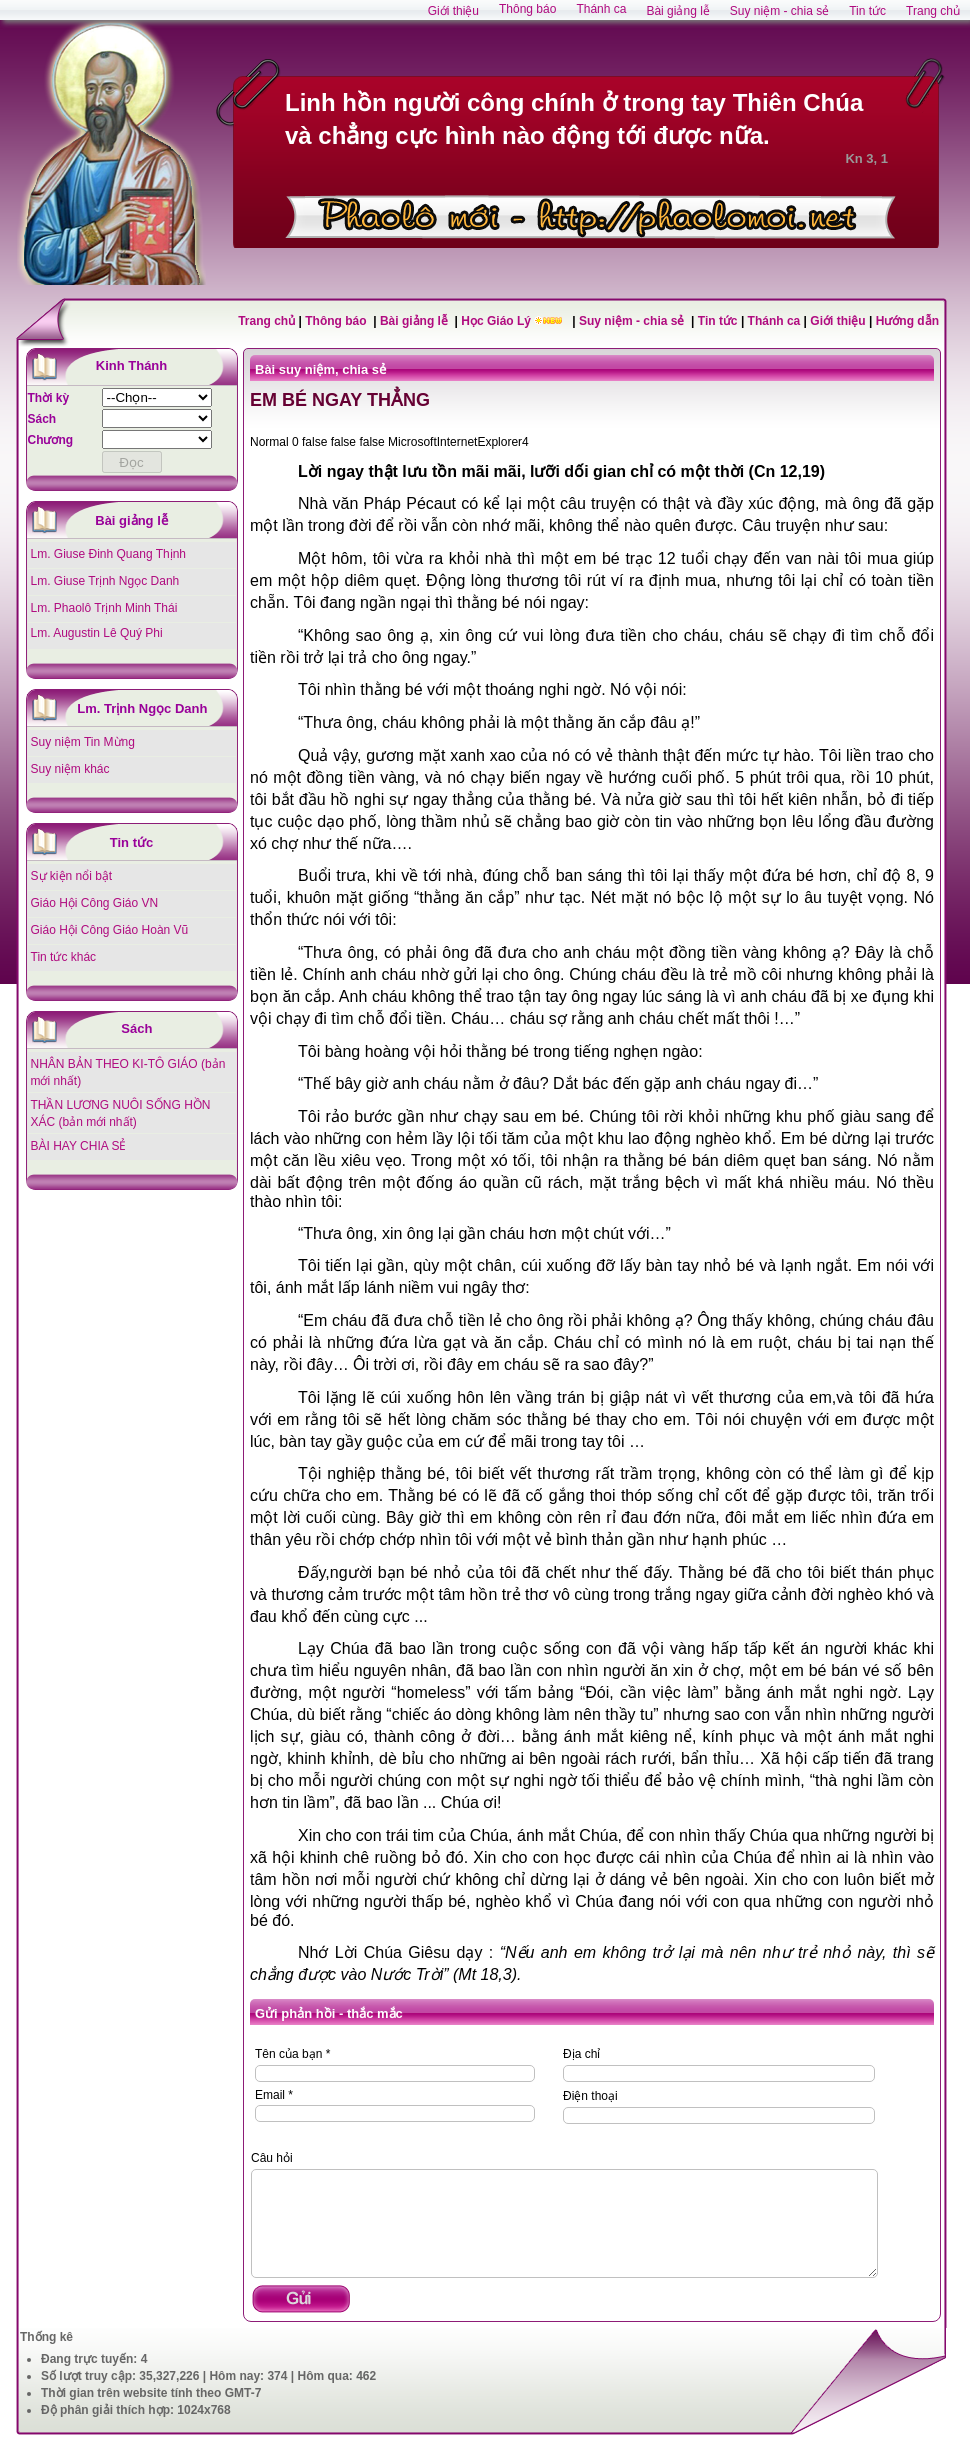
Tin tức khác (64, 957)
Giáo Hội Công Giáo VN (95, 903)
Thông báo (337, 321)
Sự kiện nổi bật (72, 876)
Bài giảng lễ (415, 321)
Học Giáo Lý (497, 321)
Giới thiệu (837, 321)
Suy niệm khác (70, 769)
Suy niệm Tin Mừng (83, 742)
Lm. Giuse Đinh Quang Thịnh (109, 554)
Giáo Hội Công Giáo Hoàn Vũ (110, 930)
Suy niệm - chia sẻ (633, 321)
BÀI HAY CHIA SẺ (79, 1146)
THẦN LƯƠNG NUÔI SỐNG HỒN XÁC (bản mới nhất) (121, 1113)
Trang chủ (266, 321)
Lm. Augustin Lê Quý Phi (97, 633)
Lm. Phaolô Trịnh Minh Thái (104, 608)
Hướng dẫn (907, 321)
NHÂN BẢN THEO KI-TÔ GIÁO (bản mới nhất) (128, 1072)
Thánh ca (774, 321)
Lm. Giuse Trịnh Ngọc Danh (105, 581)
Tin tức (719, 321)
